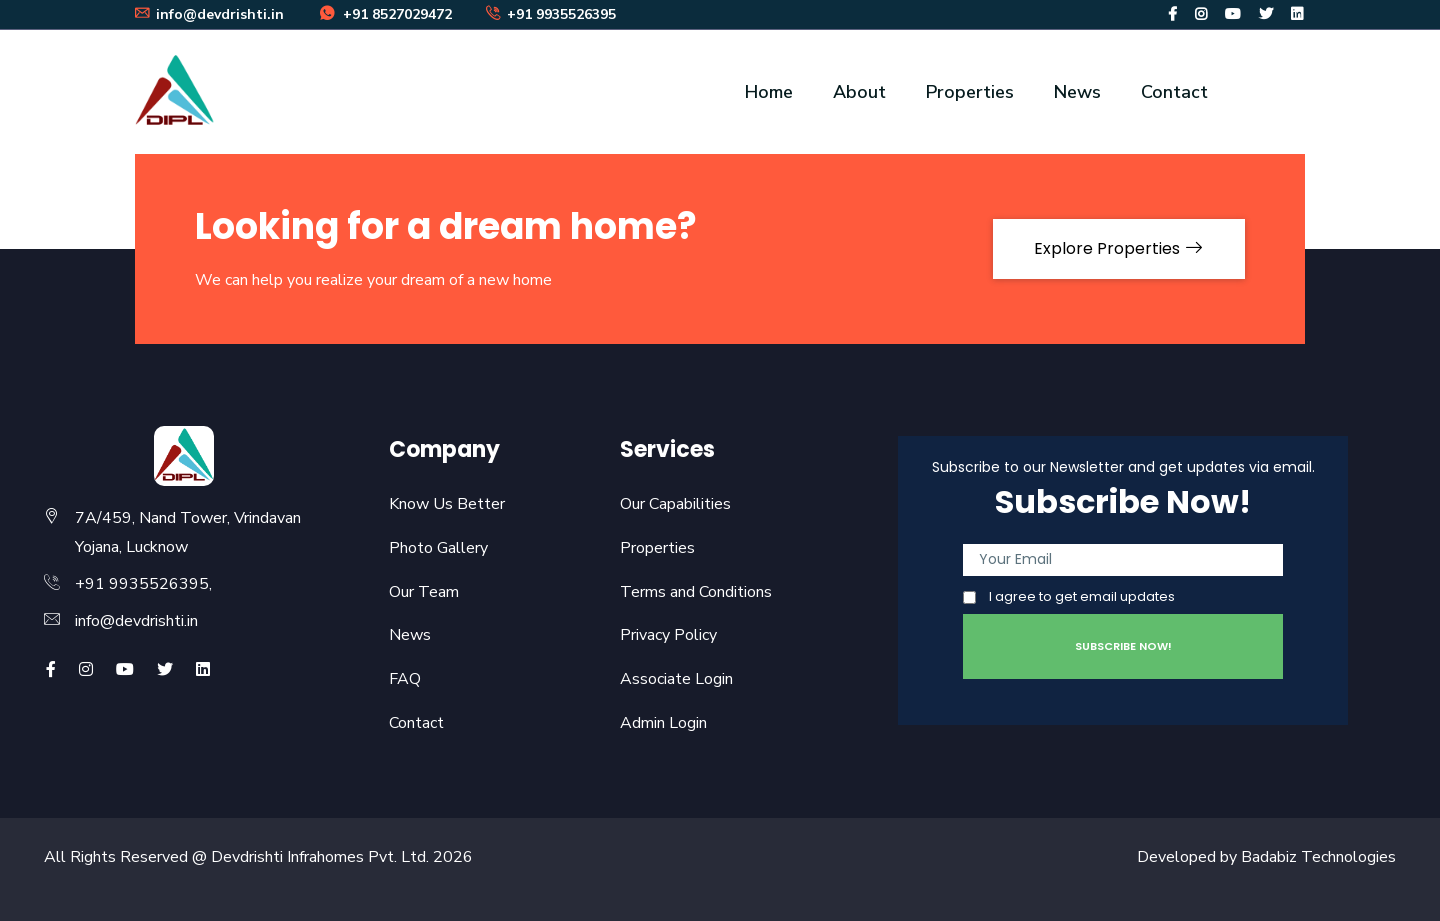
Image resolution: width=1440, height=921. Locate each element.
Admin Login (663, 723)
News (1077, 92)
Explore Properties (1119, 248)
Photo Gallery (438, 548)
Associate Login (676, 679)
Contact (1174, 92)
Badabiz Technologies (1318, 857)
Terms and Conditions (696, 592)
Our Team (424, 592)
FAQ (405, 679)
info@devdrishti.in (136, 621)
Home (769, 92)
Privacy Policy (668, 635)
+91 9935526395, (143, 584)
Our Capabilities (675, 504)
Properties (970, 92)
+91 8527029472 (385, 14)
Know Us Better (447, 504)
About (859, 92)
